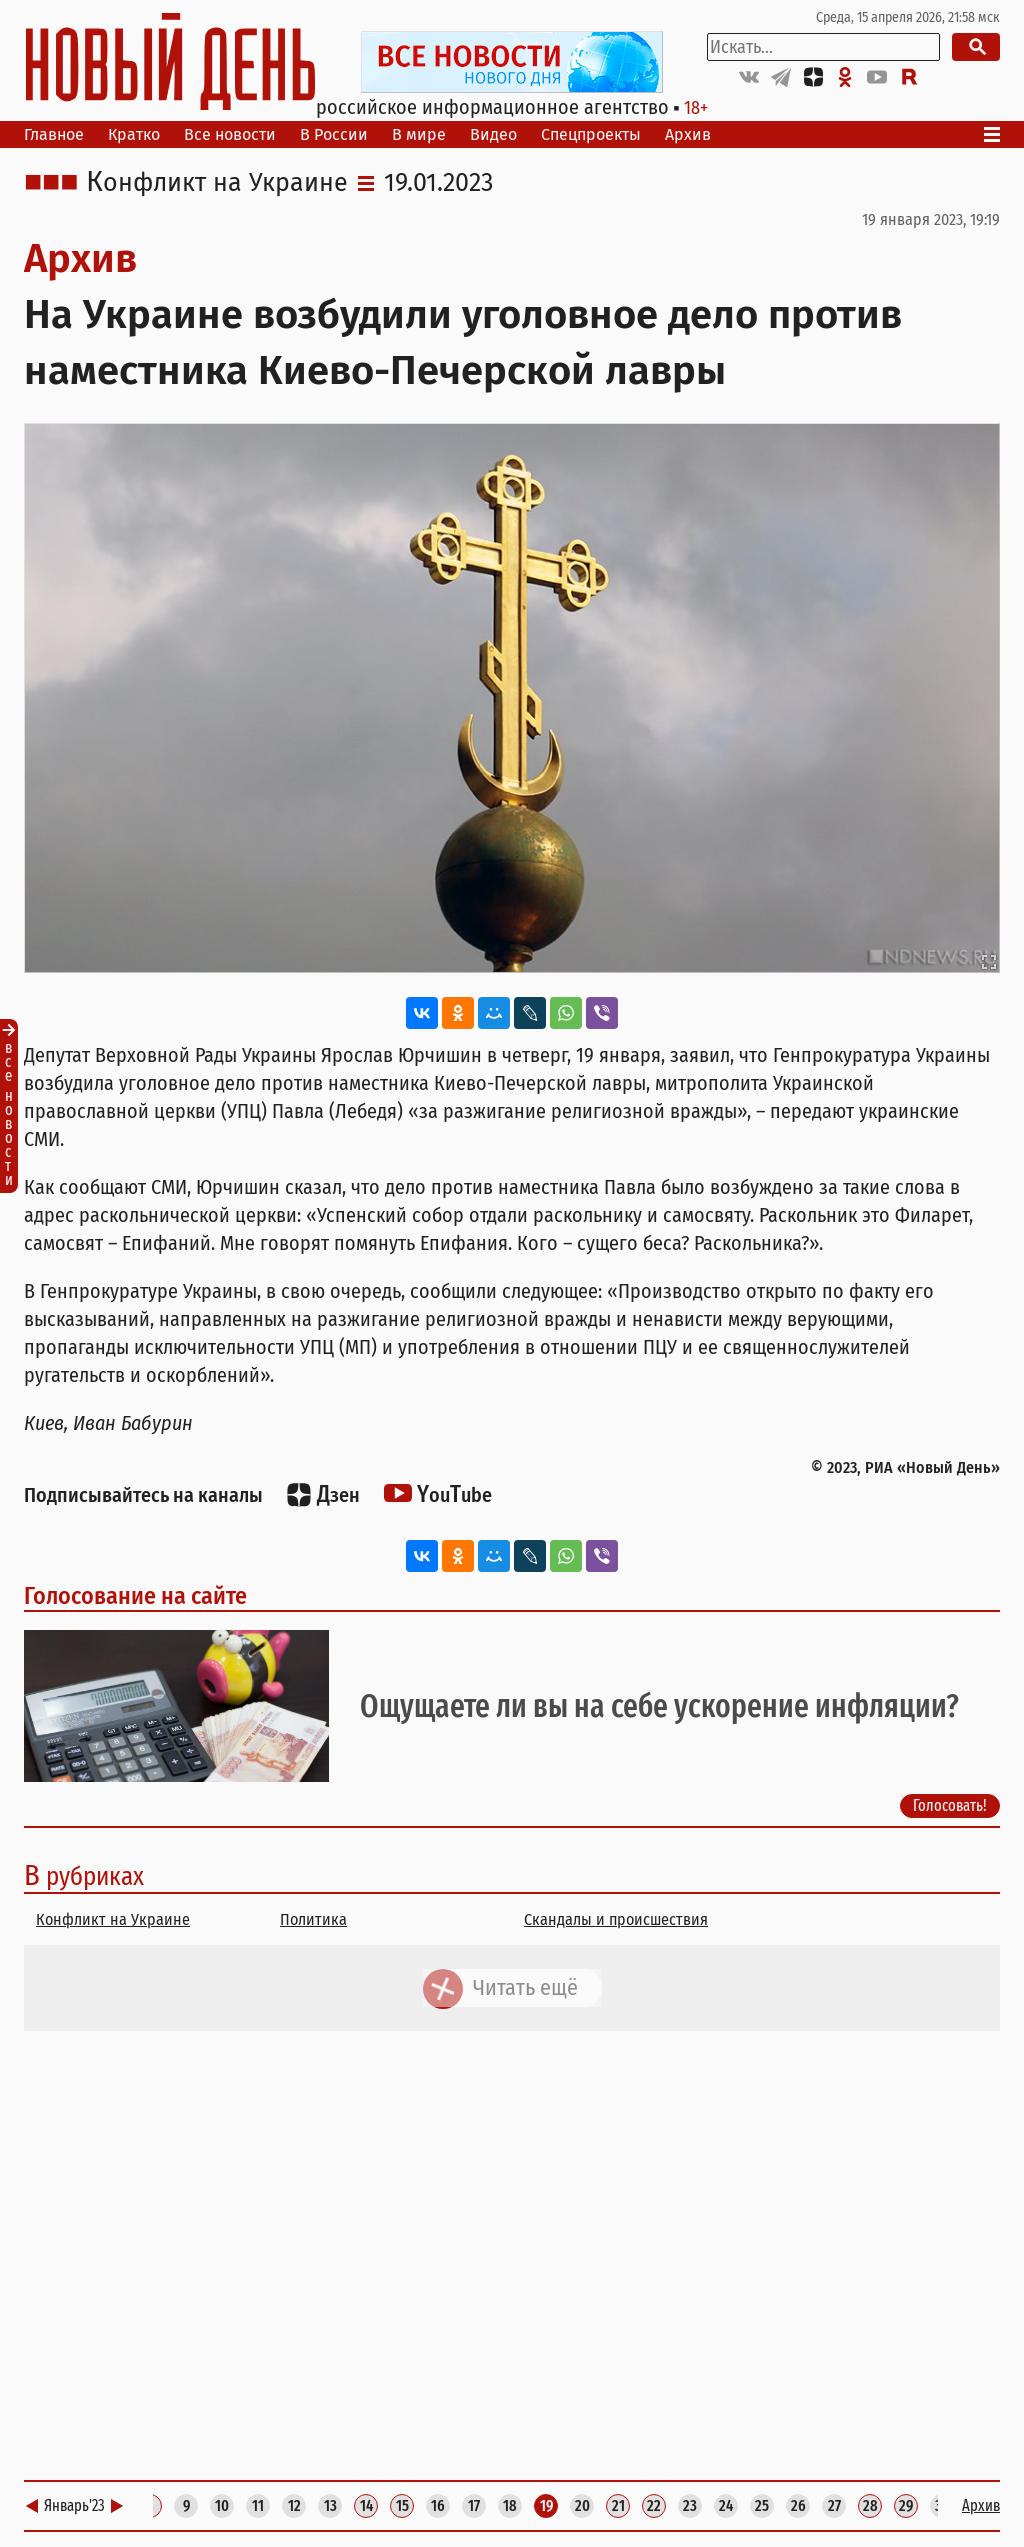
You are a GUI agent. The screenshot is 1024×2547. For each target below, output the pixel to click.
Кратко (134, 134)
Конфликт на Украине (217, 183)
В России (334, 134)
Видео (493, 134)
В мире (419, 134)
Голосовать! (950, 1806)
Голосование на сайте (135, 1596)
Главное (54, 134)
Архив (688, 134)
